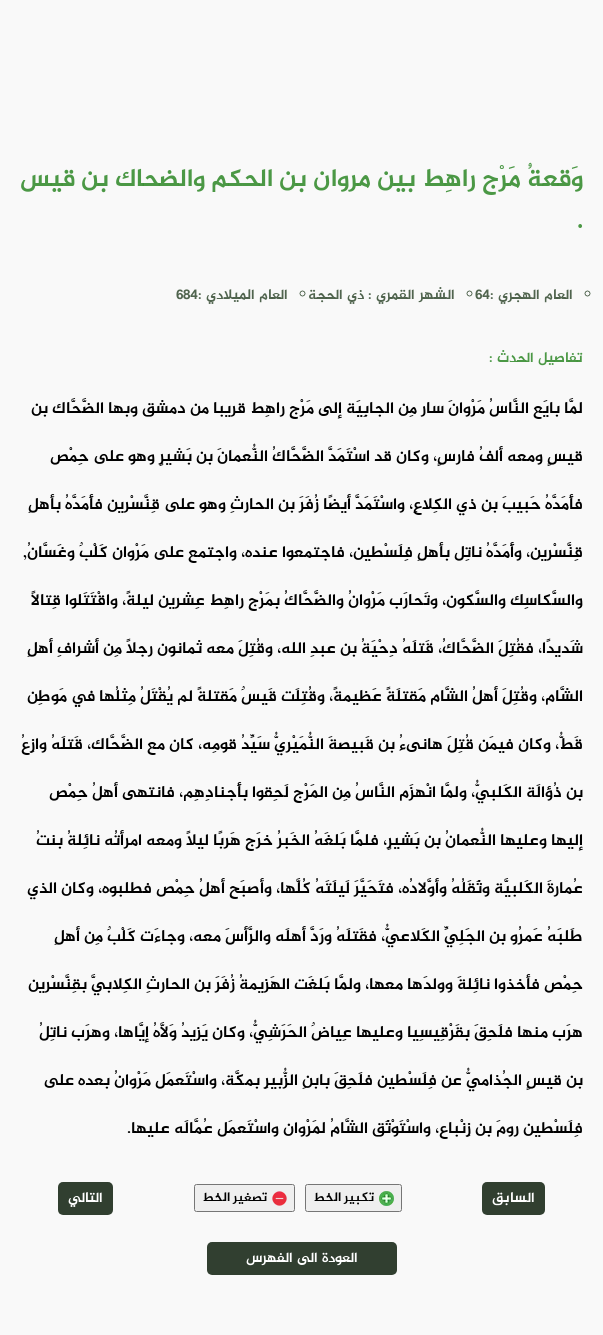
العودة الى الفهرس (302, 1258)
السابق (513, 1198)
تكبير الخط (353, 1198)
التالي (85, 1198)
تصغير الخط (244, 1198)
